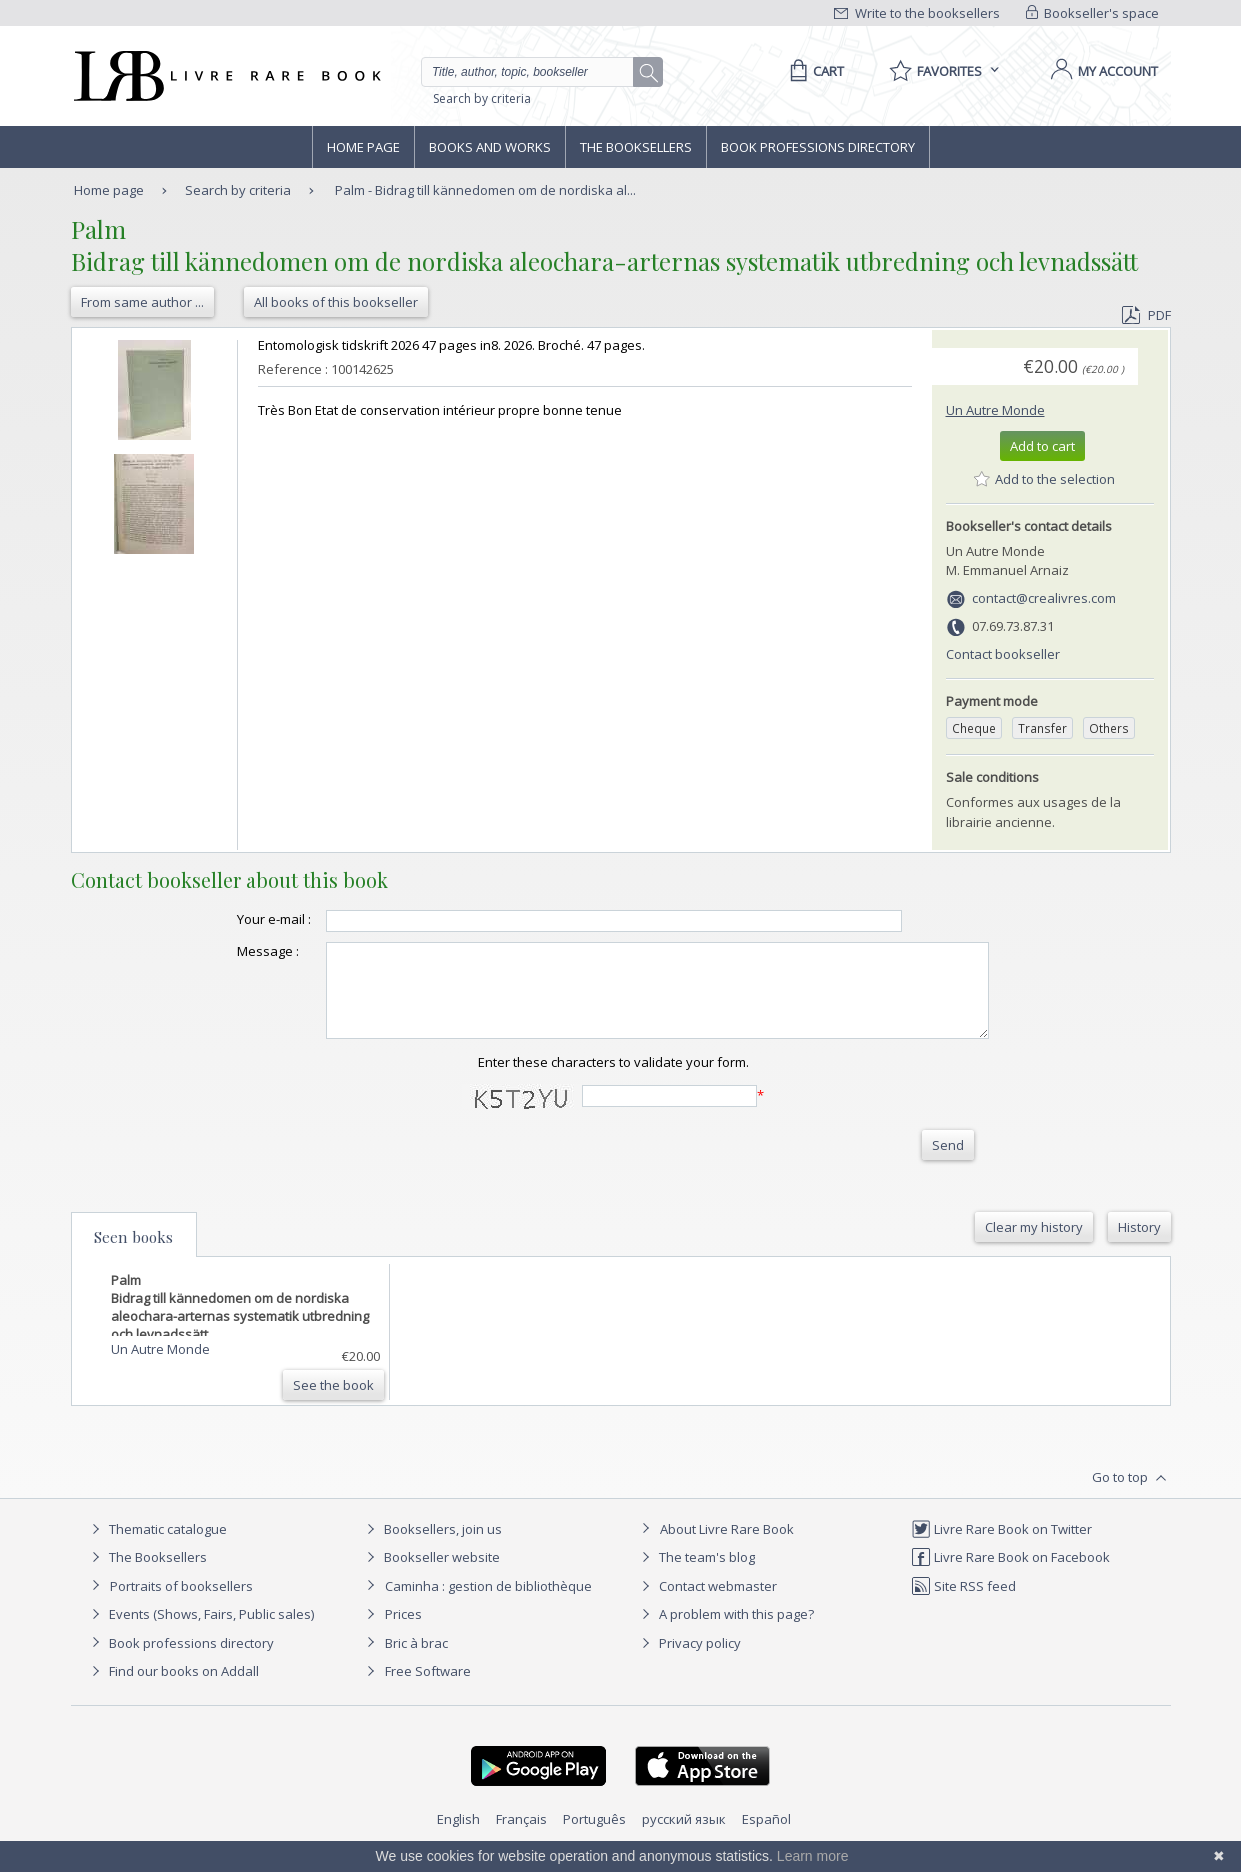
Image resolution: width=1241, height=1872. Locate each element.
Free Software (428, 1689)
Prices (403, 1632)
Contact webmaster (706, 1604)
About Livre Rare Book (727, 1547)
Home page (363, 147)
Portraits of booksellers (181, 1604)
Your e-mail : (234, 919)
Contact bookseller (1003, 654)
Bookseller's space (1093, 13)
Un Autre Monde (995, 410)
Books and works (490, 147)
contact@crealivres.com (1044, 598)
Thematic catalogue (156, 1547)
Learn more (813, 1856)
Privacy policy (688, 1661)
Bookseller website (430, 1575)
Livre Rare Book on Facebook (1010, 1575)
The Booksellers (636, 147)
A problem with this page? (725, 1632)
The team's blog (695, 1575)
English (458, 1837)
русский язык (684, 1837)
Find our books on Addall (172, 1689)
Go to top (1131, 1496)
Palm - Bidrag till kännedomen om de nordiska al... (485, 190)
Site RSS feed (963, 1604)
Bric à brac (416, 1661)
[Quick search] (536, 72)
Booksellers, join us (431, 1547)
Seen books (133, 1255)
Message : (228, 951)
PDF (1146, 315)
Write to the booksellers (917, 13)
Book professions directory (818, 147)
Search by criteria (482, 98)
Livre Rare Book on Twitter (1001, 1547)
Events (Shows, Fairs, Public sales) (200, 1632)
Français (521, 1837)
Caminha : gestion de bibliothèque (488, 1604)
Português (594, 1837)
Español (766, 1837)
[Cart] (813, 71)
